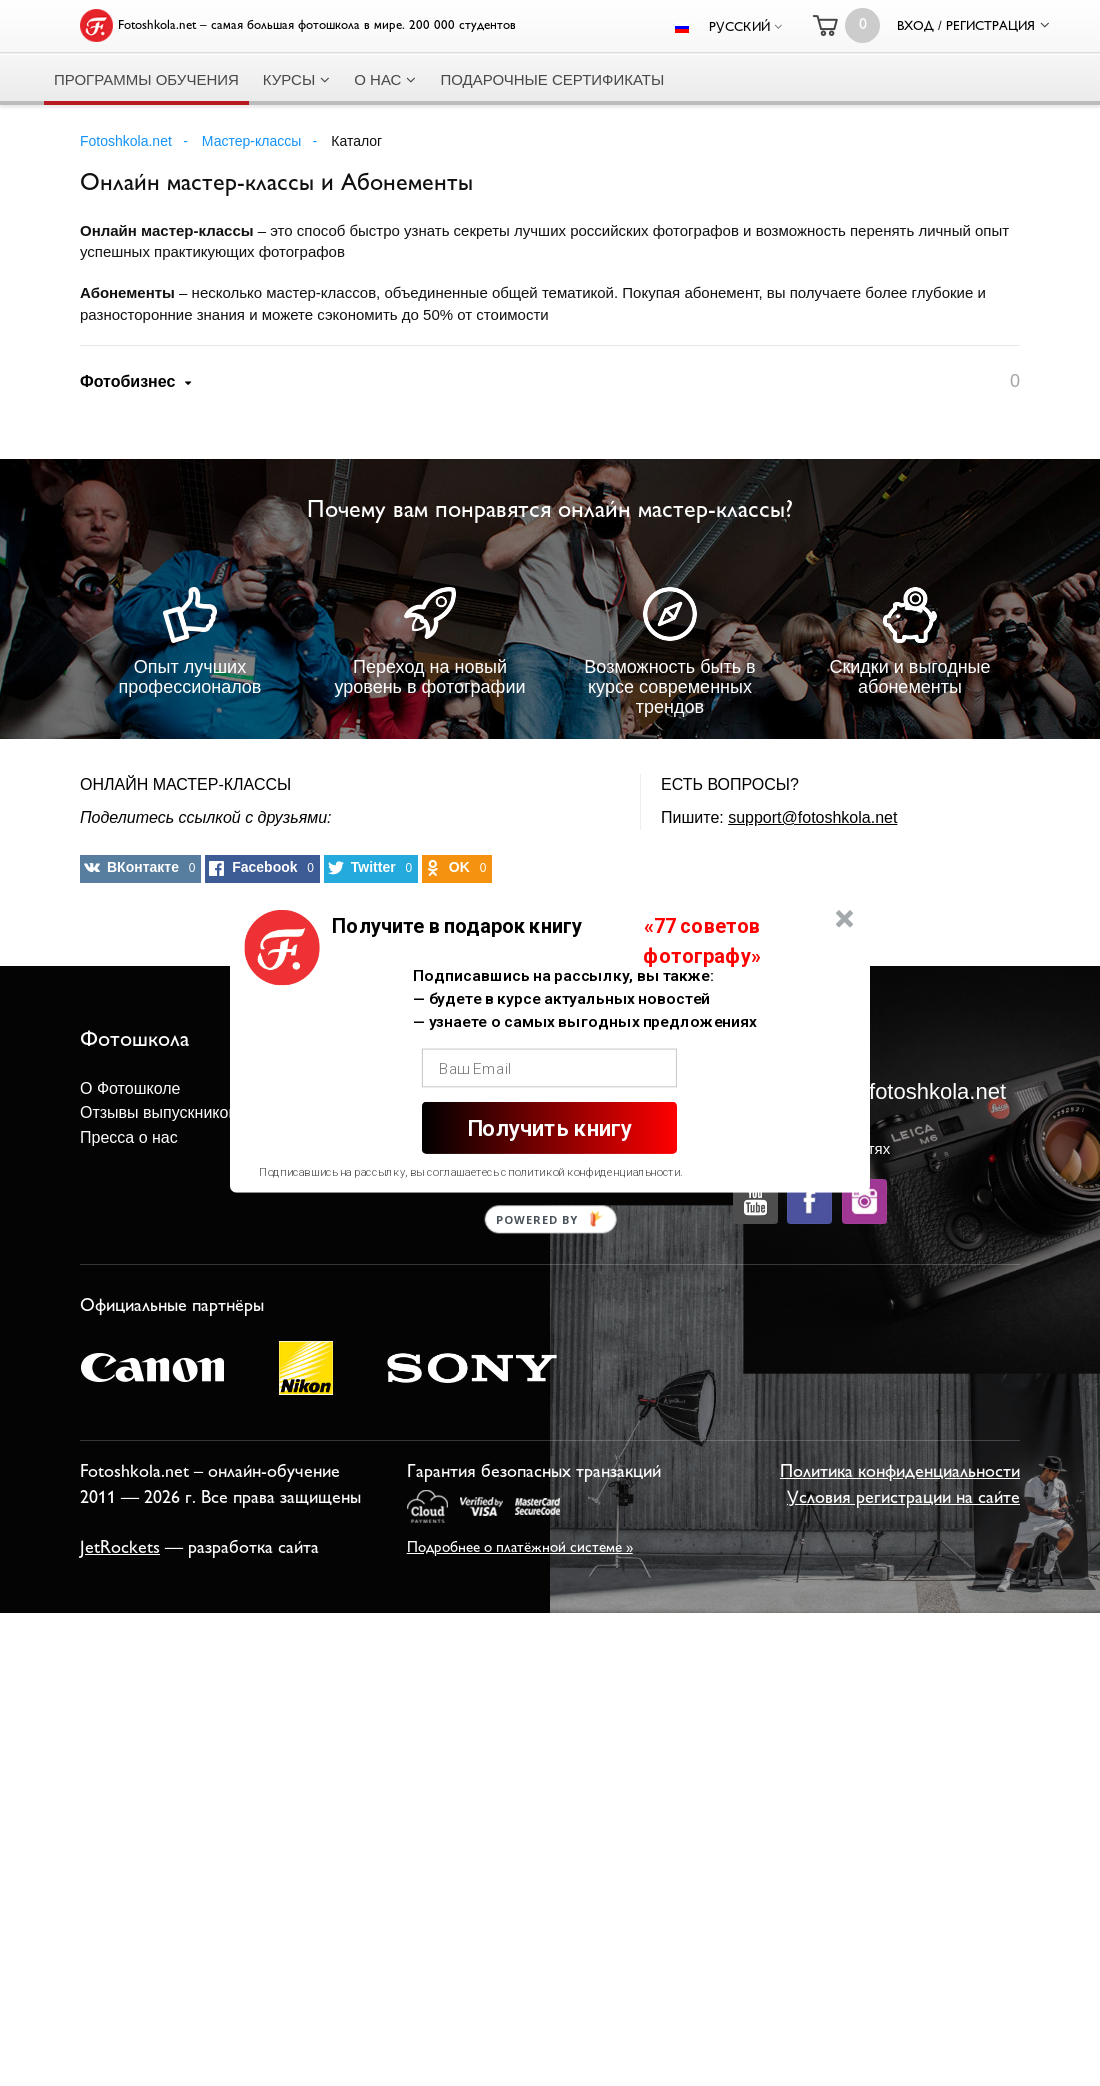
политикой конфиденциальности (594, 1172)
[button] (457, 926)
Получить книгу (549, 1128)
